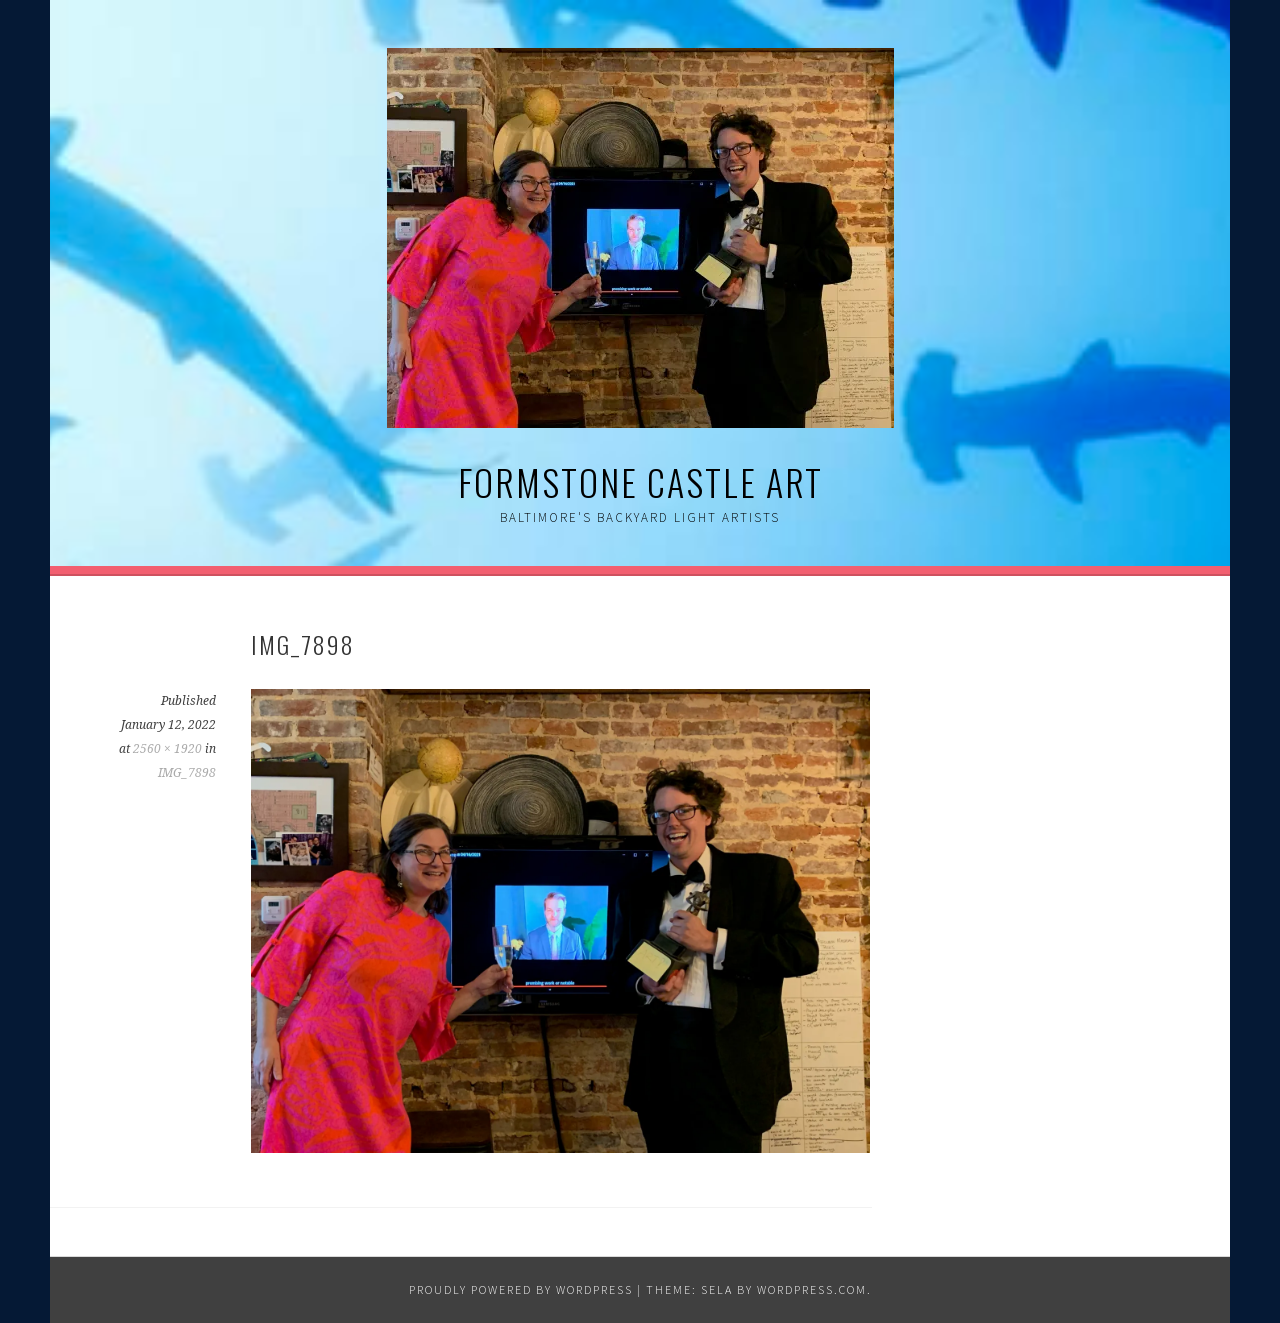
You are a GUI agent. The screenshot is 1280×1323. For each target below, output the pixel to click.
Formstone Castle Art (640, 481)
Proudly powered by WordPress (521, 1289)
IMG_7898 (187, 773)
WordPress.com (812, 1289)
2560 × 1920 (167, 749)
